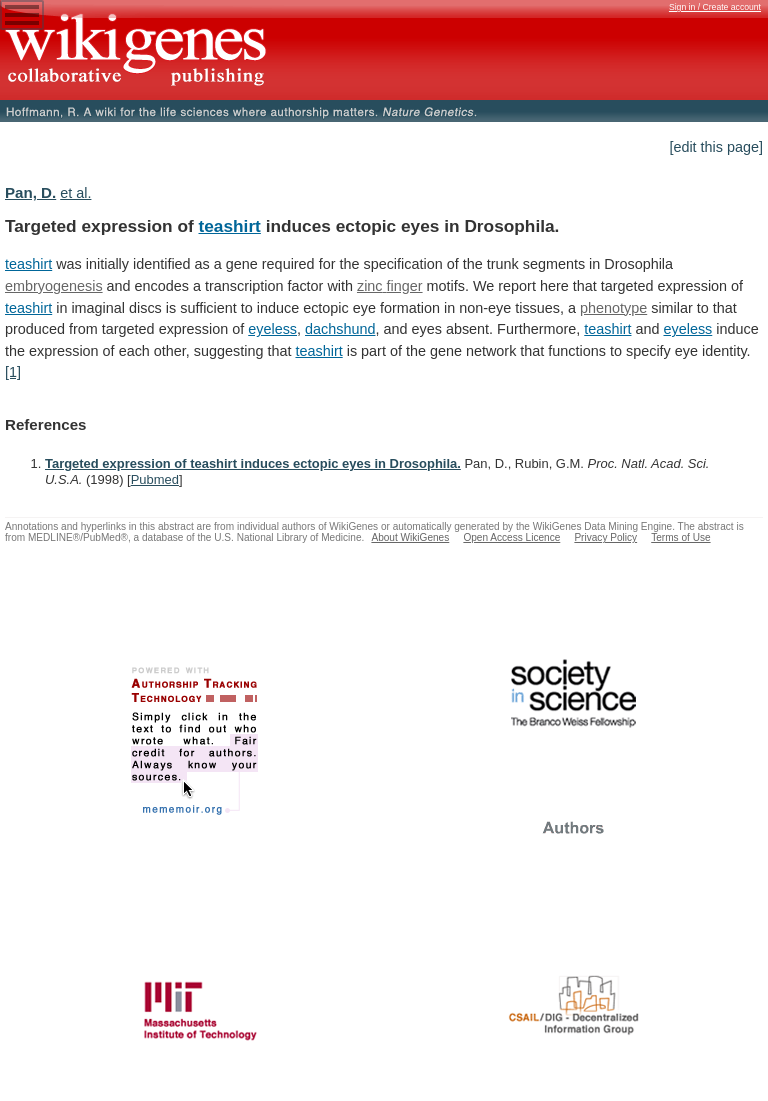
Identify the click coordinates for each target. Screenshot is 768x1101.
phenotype (613, 308)
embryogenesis (54, 286)
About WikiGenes (410, 537)
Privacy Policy (605, 537)
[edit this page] (716, 147)
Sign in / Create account (715, 7)
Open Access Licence (511, 537)
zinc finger (390, 286)
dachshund (340, 329)
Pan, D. (30, 192)
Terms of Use (680, 537)
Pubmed (155, 479)
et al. (75, 193)
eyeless (272, 329)
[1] (13, 372)
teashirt (230, 226)
